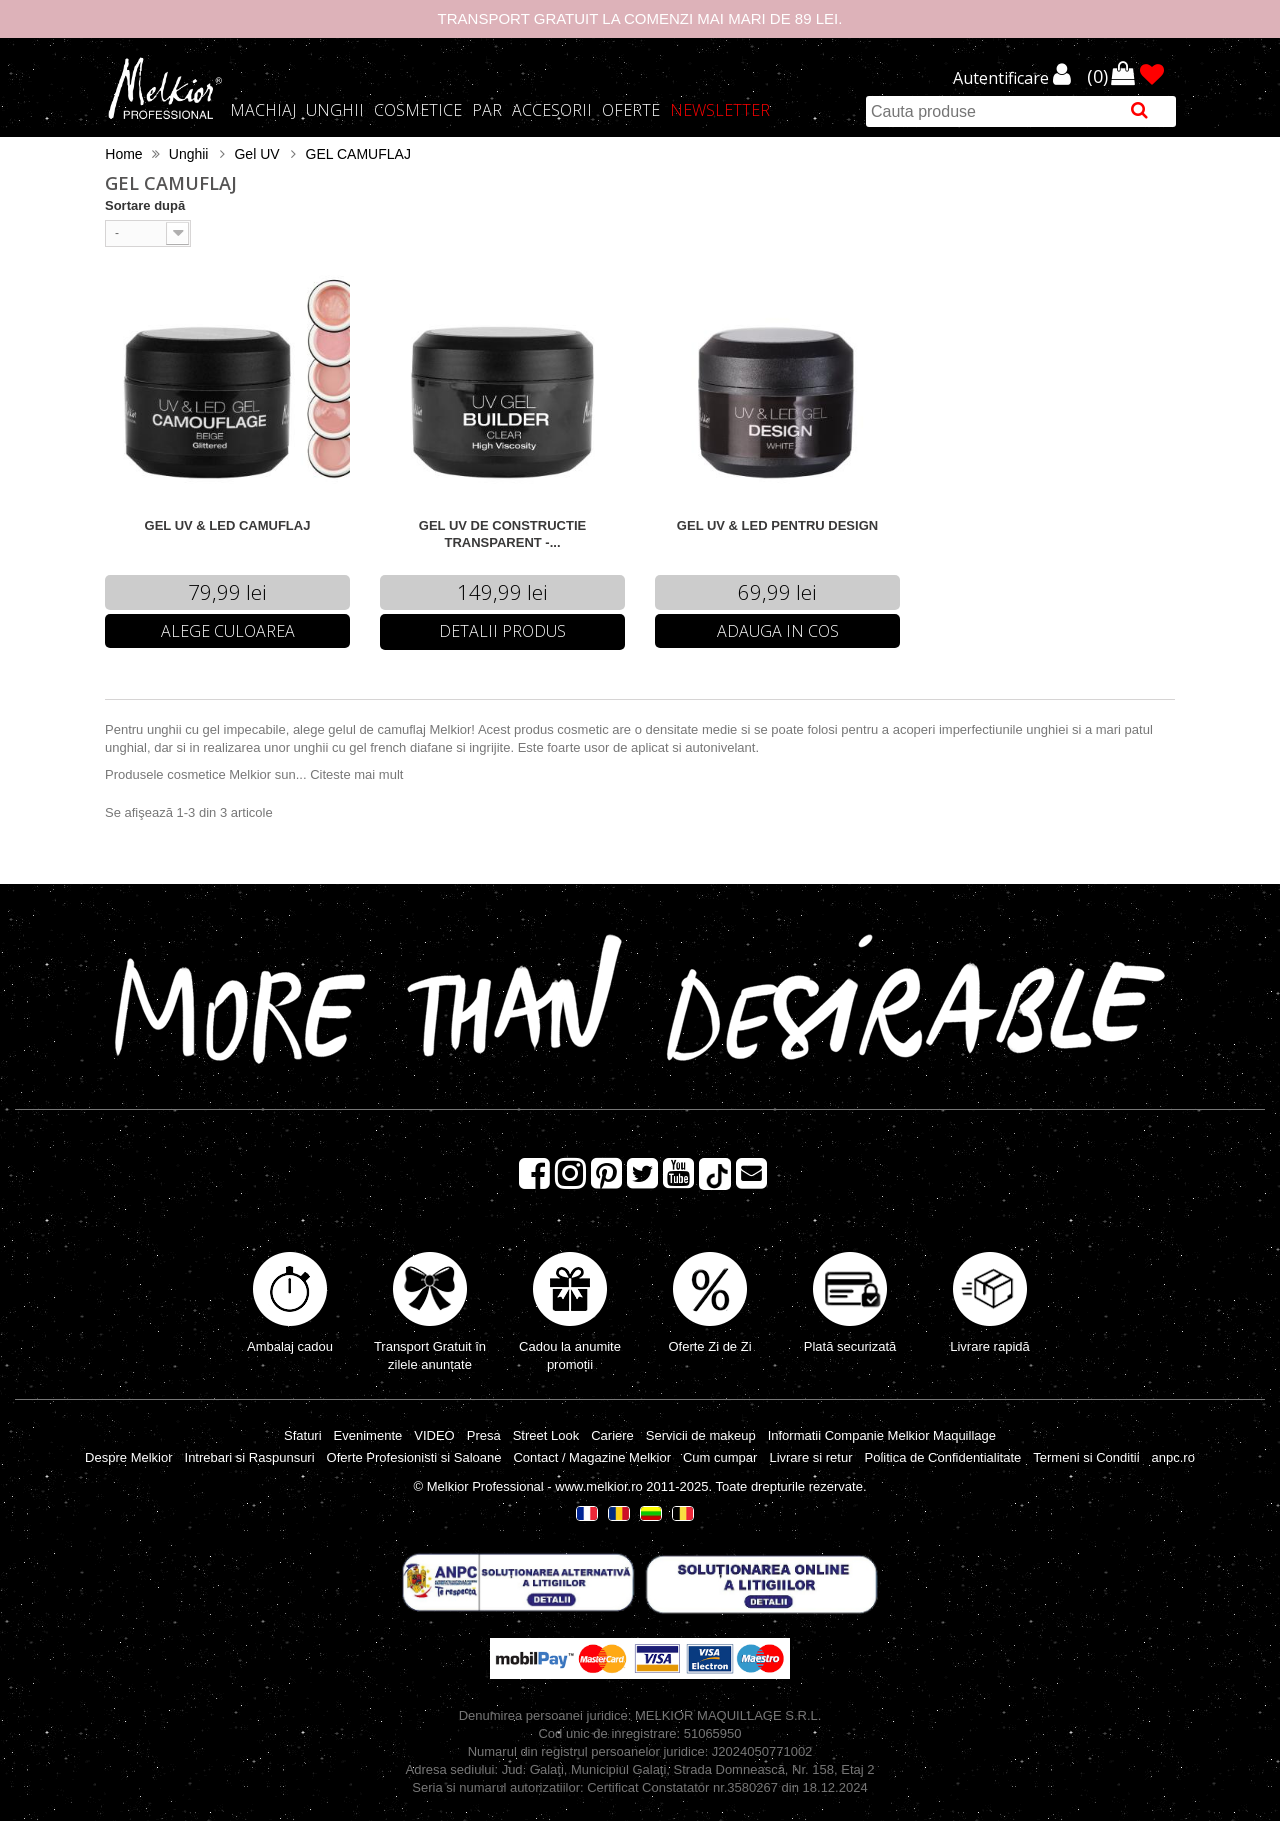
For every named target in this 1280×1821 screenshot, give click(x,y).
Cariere (612, 1435)
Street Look (546, 1435)
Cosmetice (418, 110)
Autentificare (1003, 79)
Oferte (631, 110)
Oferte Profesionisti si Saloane (414, 1457)
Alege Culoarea (228, 631)
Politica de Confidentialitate (942, 1457)
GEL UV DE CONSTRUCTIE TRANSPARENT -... (502, 534)
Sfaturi (303, 1435)
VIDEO (434, 1435)
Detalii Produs (502, 631)
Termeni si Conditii (1086, 1457)
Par (487, 110)
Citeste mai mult (356, 774)
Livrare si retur (810, 1457)
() (1100, 75)
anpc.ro (1173, 1457)
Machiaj (263, 110)
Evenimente (368, 1435)
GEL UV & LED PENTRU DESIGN (777, 525)
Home (123, 154)
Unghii (335, 110)
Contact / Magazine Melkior (592, 1457)
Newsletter (720, 110)
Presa (484, 1435)
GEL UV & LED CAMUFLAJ (228, 525)
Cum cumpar (720, 1457)
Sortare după (145, 205)
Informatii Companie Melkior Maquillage (882, 1435)
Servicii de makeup (701, 1435)
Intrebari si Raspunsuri (250, 1457)
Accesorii (552, 110)
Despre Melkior (128, 1457)
